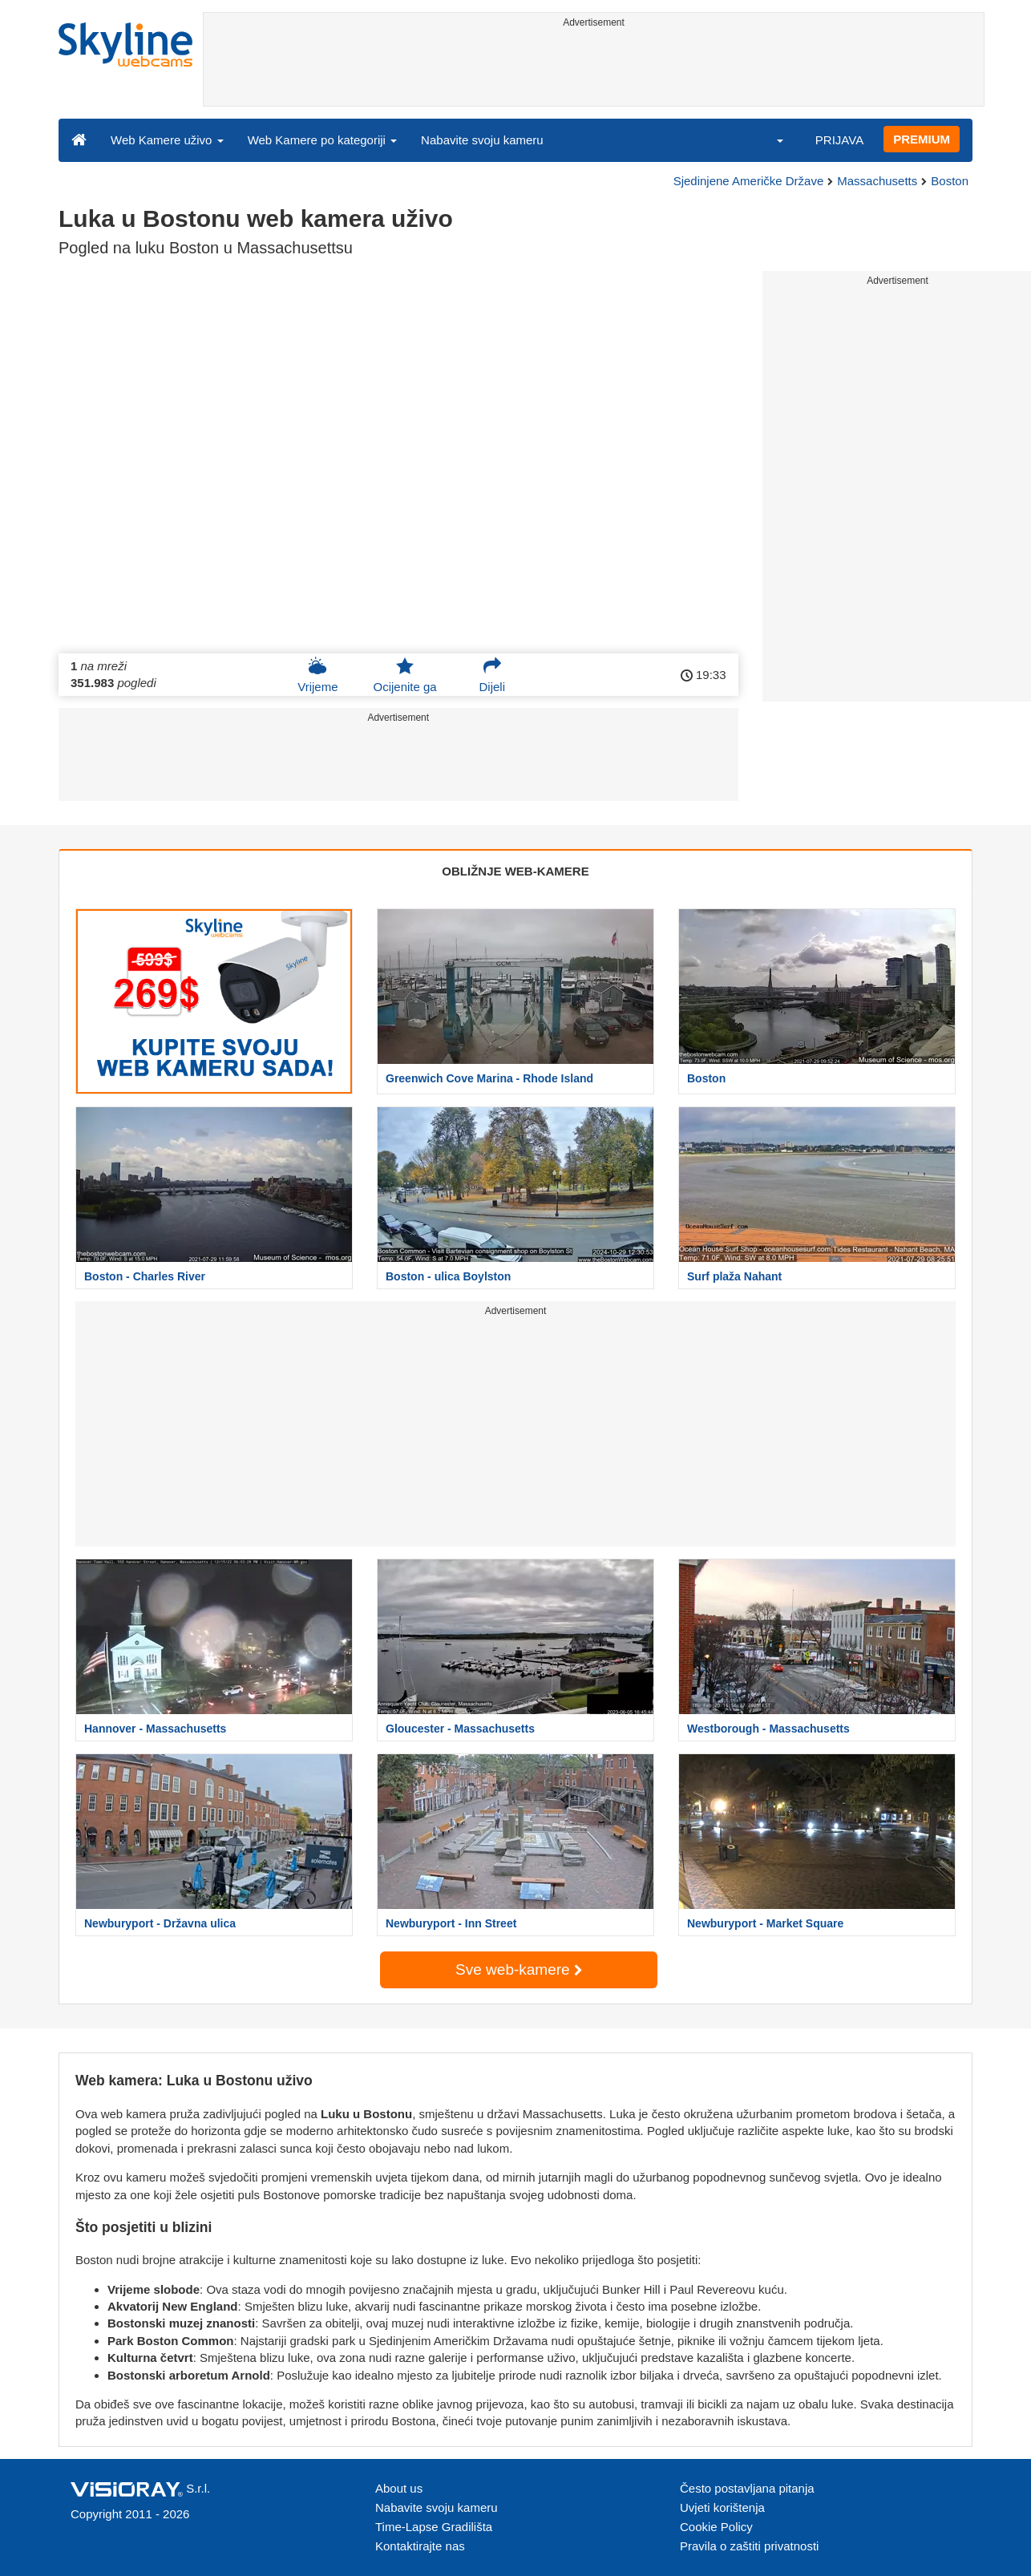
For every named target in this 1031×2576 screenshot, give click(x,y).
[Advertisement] (594, 70)
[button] (769, 139)
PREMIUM (921, 139)
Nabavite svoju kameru (482, 140)
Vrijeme (317, 675)
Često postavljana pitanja (747, 2488)
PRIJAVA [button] (839, 140)
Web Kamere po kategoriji (322, 140)
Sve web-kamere (518, 1969)
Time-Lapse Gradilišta (433, 2527)
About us (399, 2488)
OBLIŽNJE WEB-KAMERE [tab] (515, 871)
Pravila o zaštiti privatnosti (749, 2546)
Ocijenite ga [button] (404, 675)
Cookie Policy (716, 2527)
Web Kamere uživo (167, 140)
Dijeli (492, 675)
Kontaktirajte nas (420, 2546)
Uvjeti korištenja (722, 2507)
